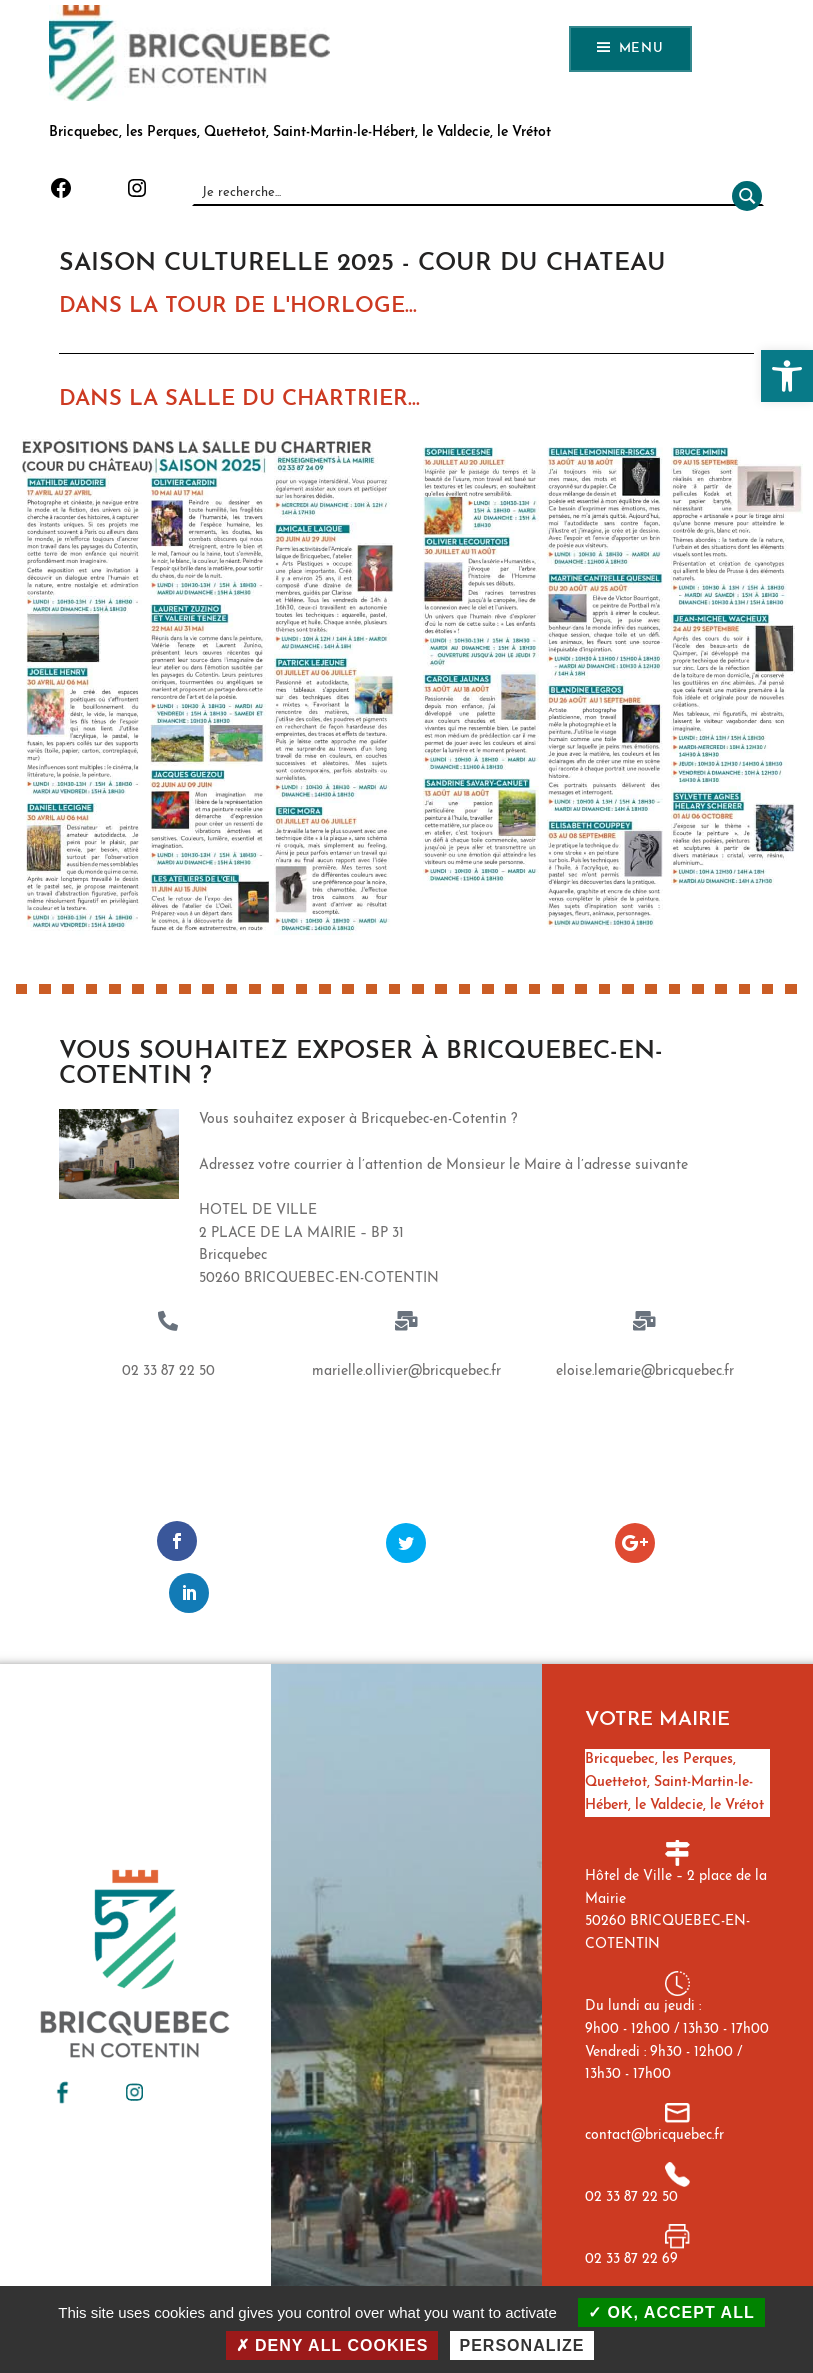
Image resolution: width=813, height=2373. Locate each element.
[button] (787, 376)
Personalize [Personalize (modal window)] (522, 2345)
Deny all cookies (332, 2345)
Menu (641, 48)
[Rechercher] (743, 192)
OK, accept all (671, 2312)
